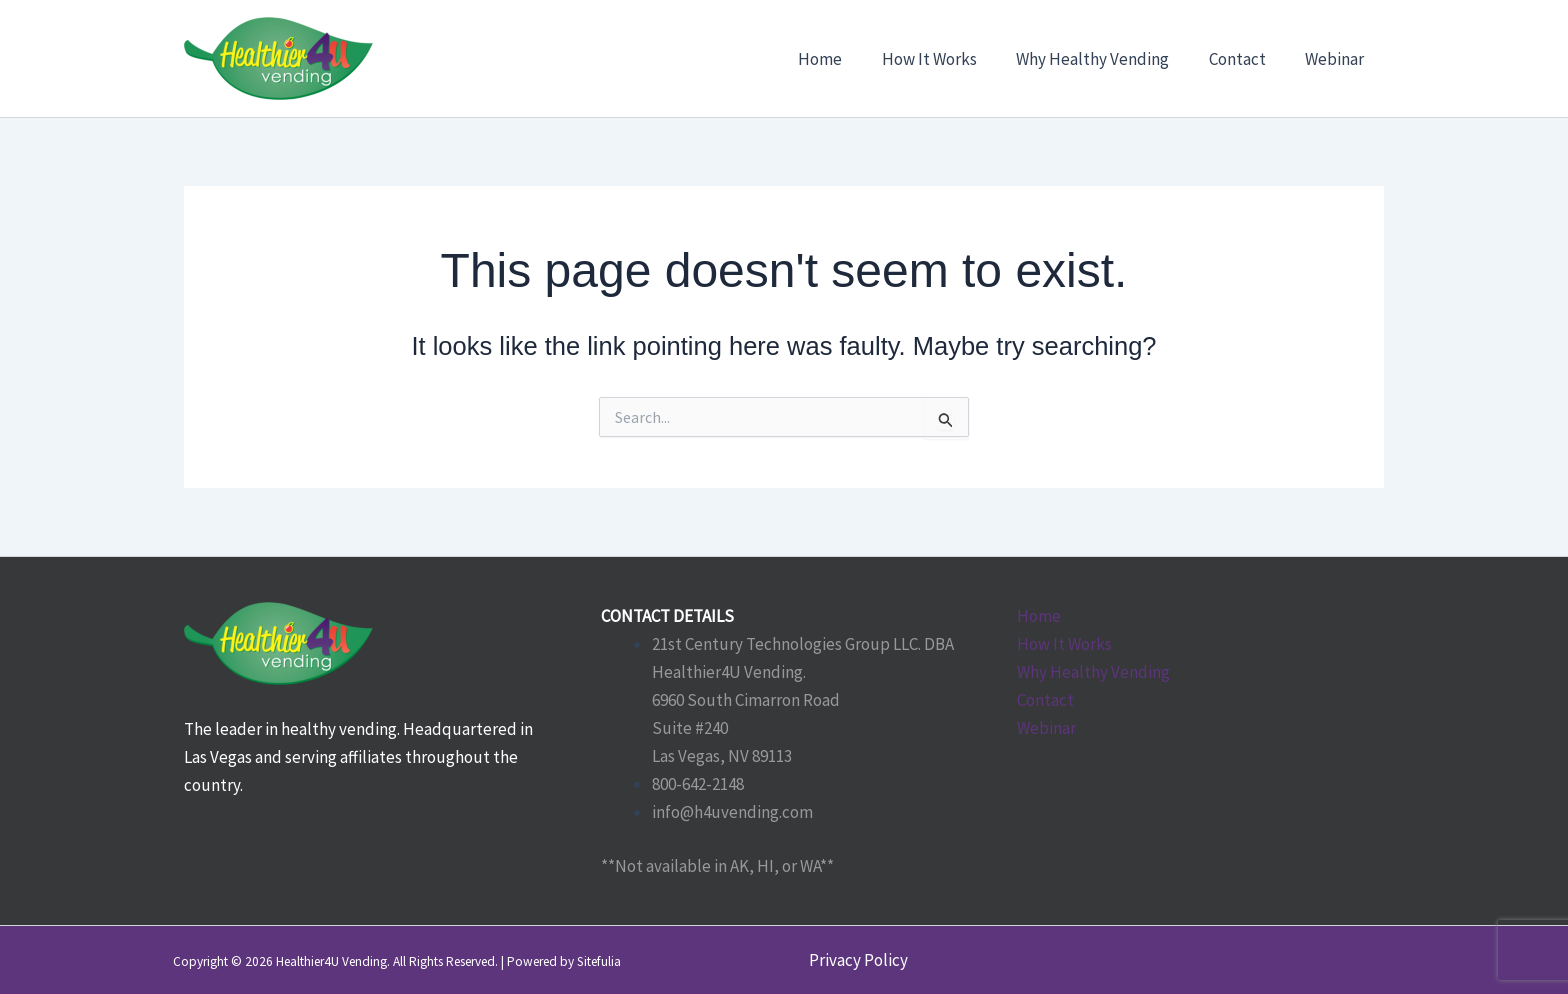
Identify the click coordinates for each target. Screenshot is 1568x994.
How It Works (1064, 644)
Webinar (1046, 728)
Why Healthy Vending (1093, 672)
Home (1039, 616)
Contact (1045, 700)
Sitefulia (599, 961)
